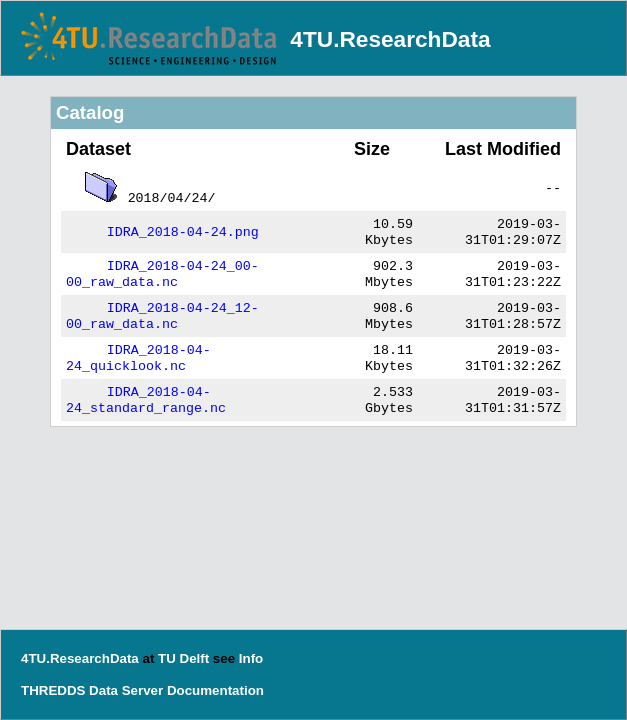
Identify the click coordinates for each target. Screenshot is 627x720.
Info (251, 658)
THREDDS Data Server (92, 690)
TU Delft (183, 658)
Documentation (215, 690)
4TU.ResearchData (390, 39)
